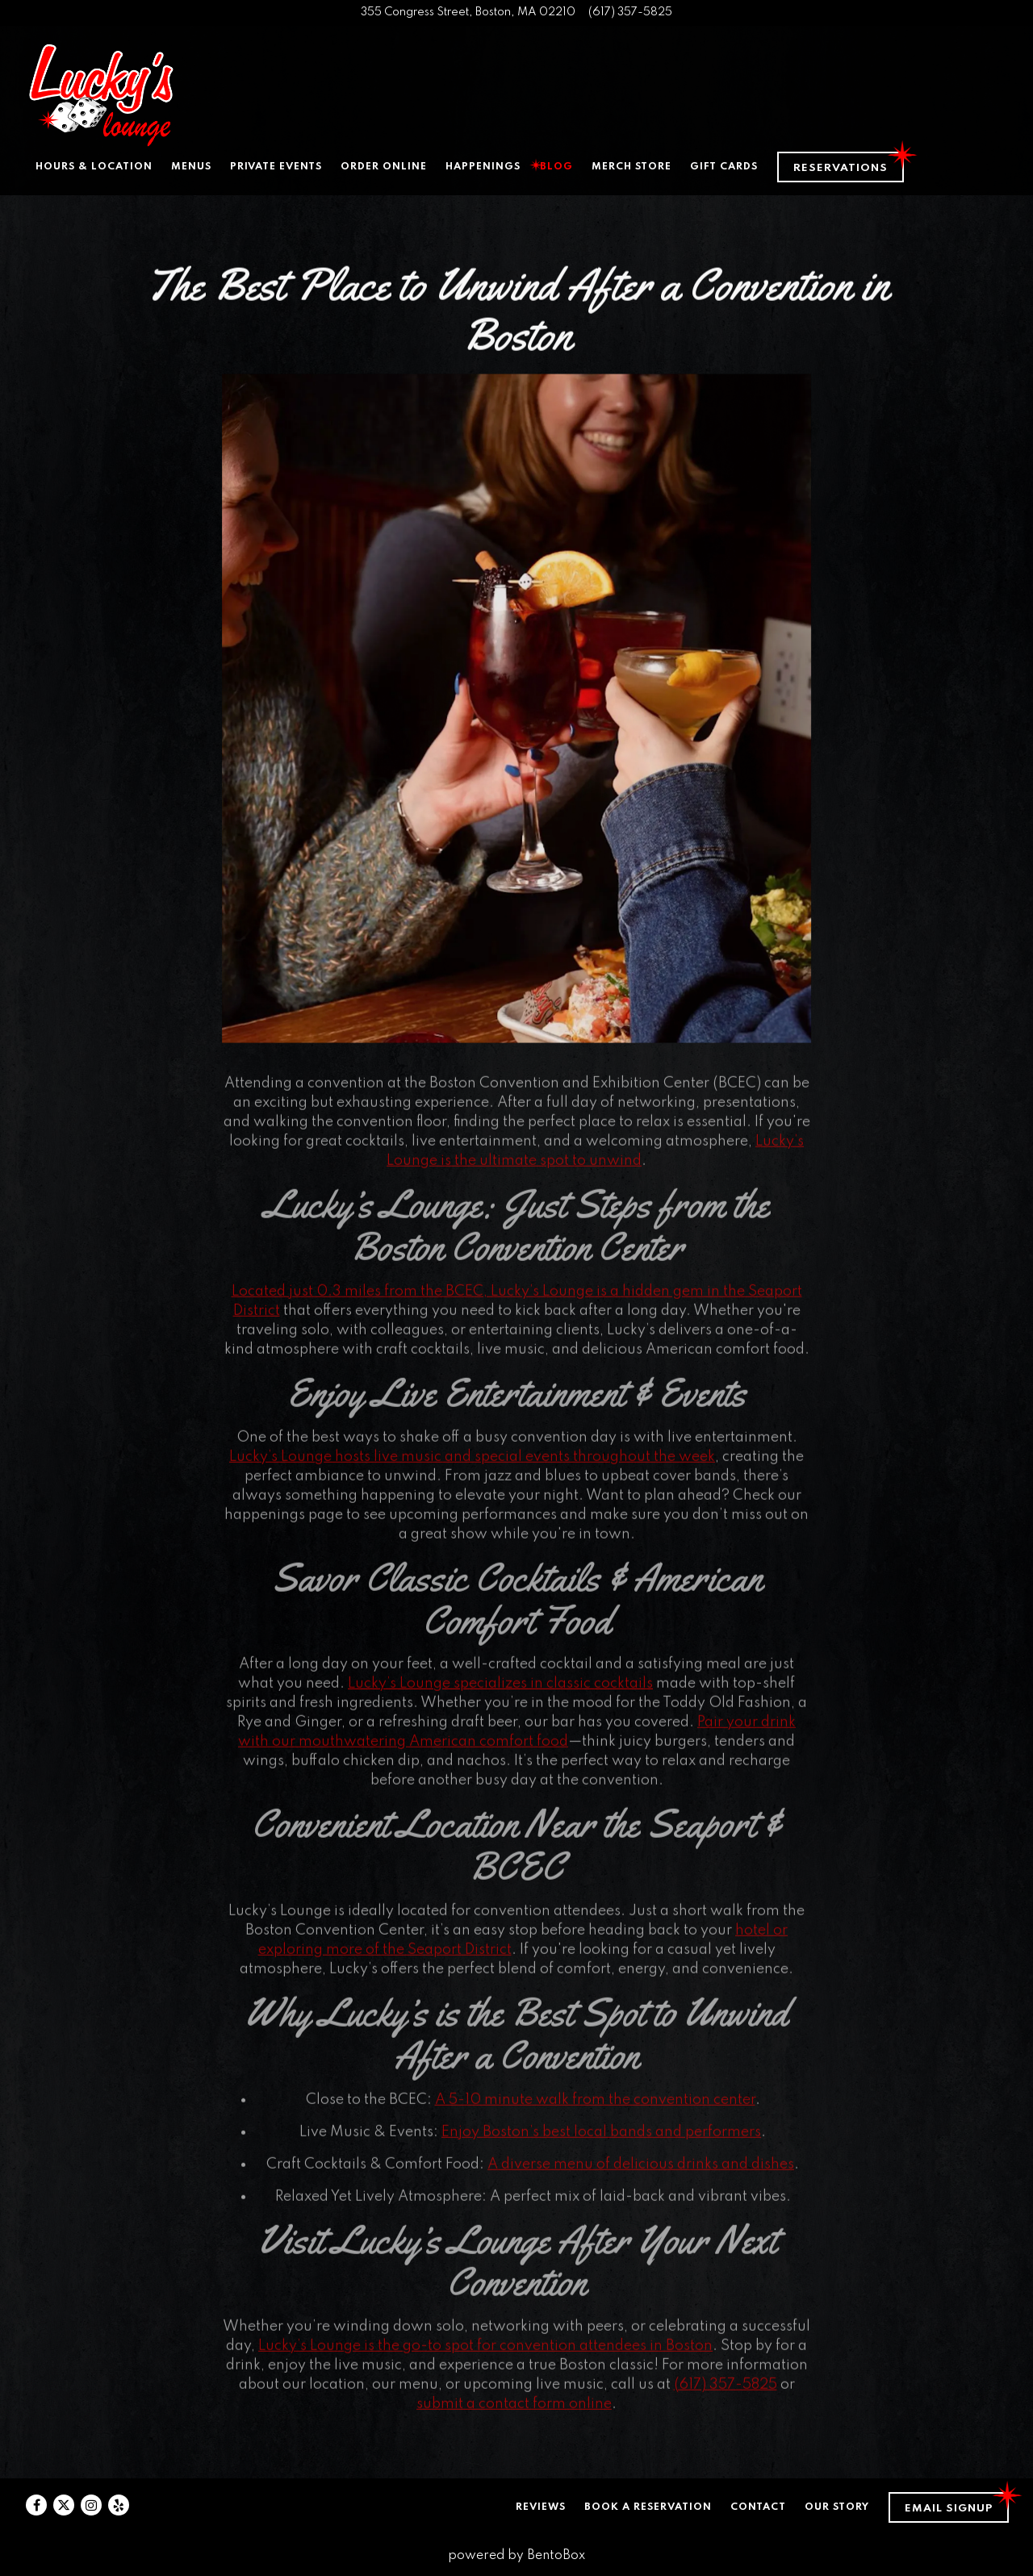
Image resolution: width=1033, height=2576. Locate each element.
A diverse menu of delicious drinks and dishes (640, 2173)
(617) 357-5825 (725, 2394)
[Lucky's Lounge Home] (101, 95)
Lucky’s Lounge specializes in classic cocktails (500, 1693)
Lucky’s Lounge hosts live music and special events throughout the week (472, 1466)
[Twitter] (63, 2505)
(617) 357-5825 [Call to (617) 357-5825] (630, 12)
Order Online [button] (384, 166)
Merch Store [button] (631, 166)
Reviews (541, 2507)
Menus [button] (191, 166)
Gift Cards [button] (724, 166)
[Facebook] (36, 2505)
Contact (758, 2507)
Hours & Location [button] (94, 166)
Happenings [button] (483, 166)
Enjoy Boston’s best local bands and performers (601, 2141)
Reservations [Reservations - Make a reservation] (840, 168)
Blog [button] (556, 166)
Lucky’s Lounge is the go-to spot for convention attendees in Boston (485, 2355)
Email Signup (949, 2508)
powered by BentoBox (516, 2555)
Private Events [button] (276, 166)
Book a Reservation (648, 2507)
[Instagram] (91, 2505)
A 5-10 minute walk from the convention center (595, 2109)
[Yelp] (118, 2505)
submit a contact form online (514, 2414)
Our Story (837, 2507)
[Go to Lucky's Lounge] (468, 12)
